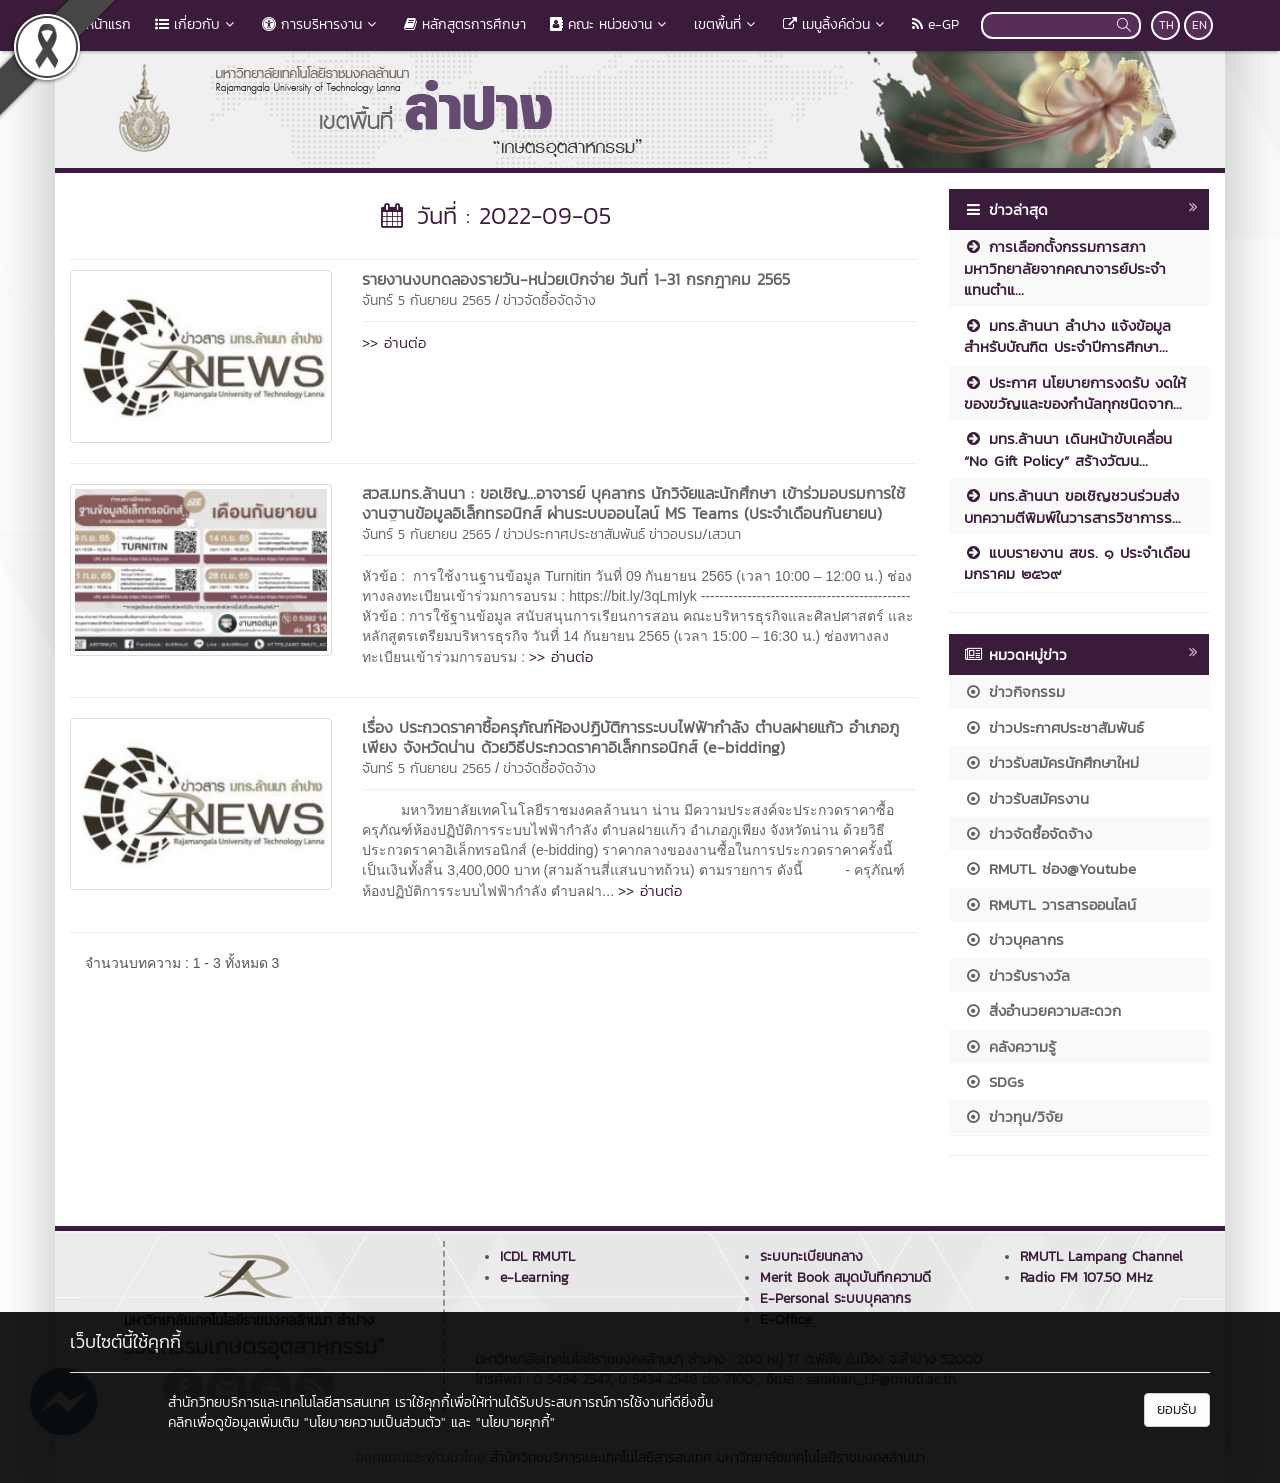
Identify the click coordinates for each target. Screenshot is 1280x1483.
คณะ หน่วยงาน (610, 24)
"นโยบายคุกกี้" (515, 1422)
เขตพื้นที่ (726, 24)
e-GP (935, 24)
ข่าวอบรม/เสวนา (695, 534)
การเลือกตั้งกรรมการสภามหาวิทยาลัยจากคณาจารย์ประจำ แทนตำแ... (1065, 268)
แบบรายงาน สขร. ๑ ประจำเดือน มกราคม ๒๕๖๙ (1077, 563)
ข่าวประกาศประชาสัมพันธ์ (574, 534)
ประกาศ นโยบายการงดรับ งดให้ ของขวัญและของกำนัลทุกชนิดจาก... (1075, 393)
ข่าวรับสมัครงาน (1026, 798)
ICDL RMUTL (537, 1256)
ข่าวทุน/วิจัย (1013, 1116)
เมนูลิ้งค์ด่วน (835, 24)
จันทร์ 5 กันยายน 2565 (426, 300)
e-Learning (534, 1277)
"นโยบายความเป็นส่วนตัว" (375, 1422)
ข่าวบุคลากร (1014, 939)
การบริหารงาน (321, 24)
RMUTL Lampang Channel (1101, 1256)
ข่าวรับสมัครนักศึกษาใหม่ (1051, 762)
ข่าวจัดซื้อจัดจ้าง (549, 300)
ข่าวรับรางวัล (1017, 975)
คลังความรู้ (1010, 1046)
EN (1199, 25)
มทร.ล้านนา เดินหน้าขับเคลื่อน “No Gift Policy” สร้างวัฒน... (1068, 449)
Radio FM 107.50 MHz (1086, 1277)
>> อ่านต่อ (394, 342)
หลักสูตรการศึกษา (465, 24)
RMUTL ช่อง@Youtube (1050, 868)
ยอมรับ (1177, 1409)
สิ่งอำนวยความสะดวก (1042, 1010)
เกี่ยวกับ (196, 24)
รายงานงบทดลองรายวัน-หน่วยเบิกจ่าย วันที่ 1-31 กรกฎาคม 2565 (576, 279)
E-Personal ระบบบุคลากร (835, 1298)
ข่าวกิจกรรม (1014, 691)
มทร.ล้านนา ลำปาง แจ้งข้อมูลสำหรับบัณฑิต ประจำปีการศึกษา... (1067, 336)
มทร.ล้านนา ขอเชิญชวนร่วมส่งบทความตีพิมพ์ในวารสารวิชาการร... (1072, 506)
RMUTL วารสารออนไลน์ (1050, 904)
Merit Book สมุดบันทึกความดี (845, 1277)
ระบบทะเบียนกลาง (811, 1256)
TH (1166, 25)
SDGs (994, 1081)
